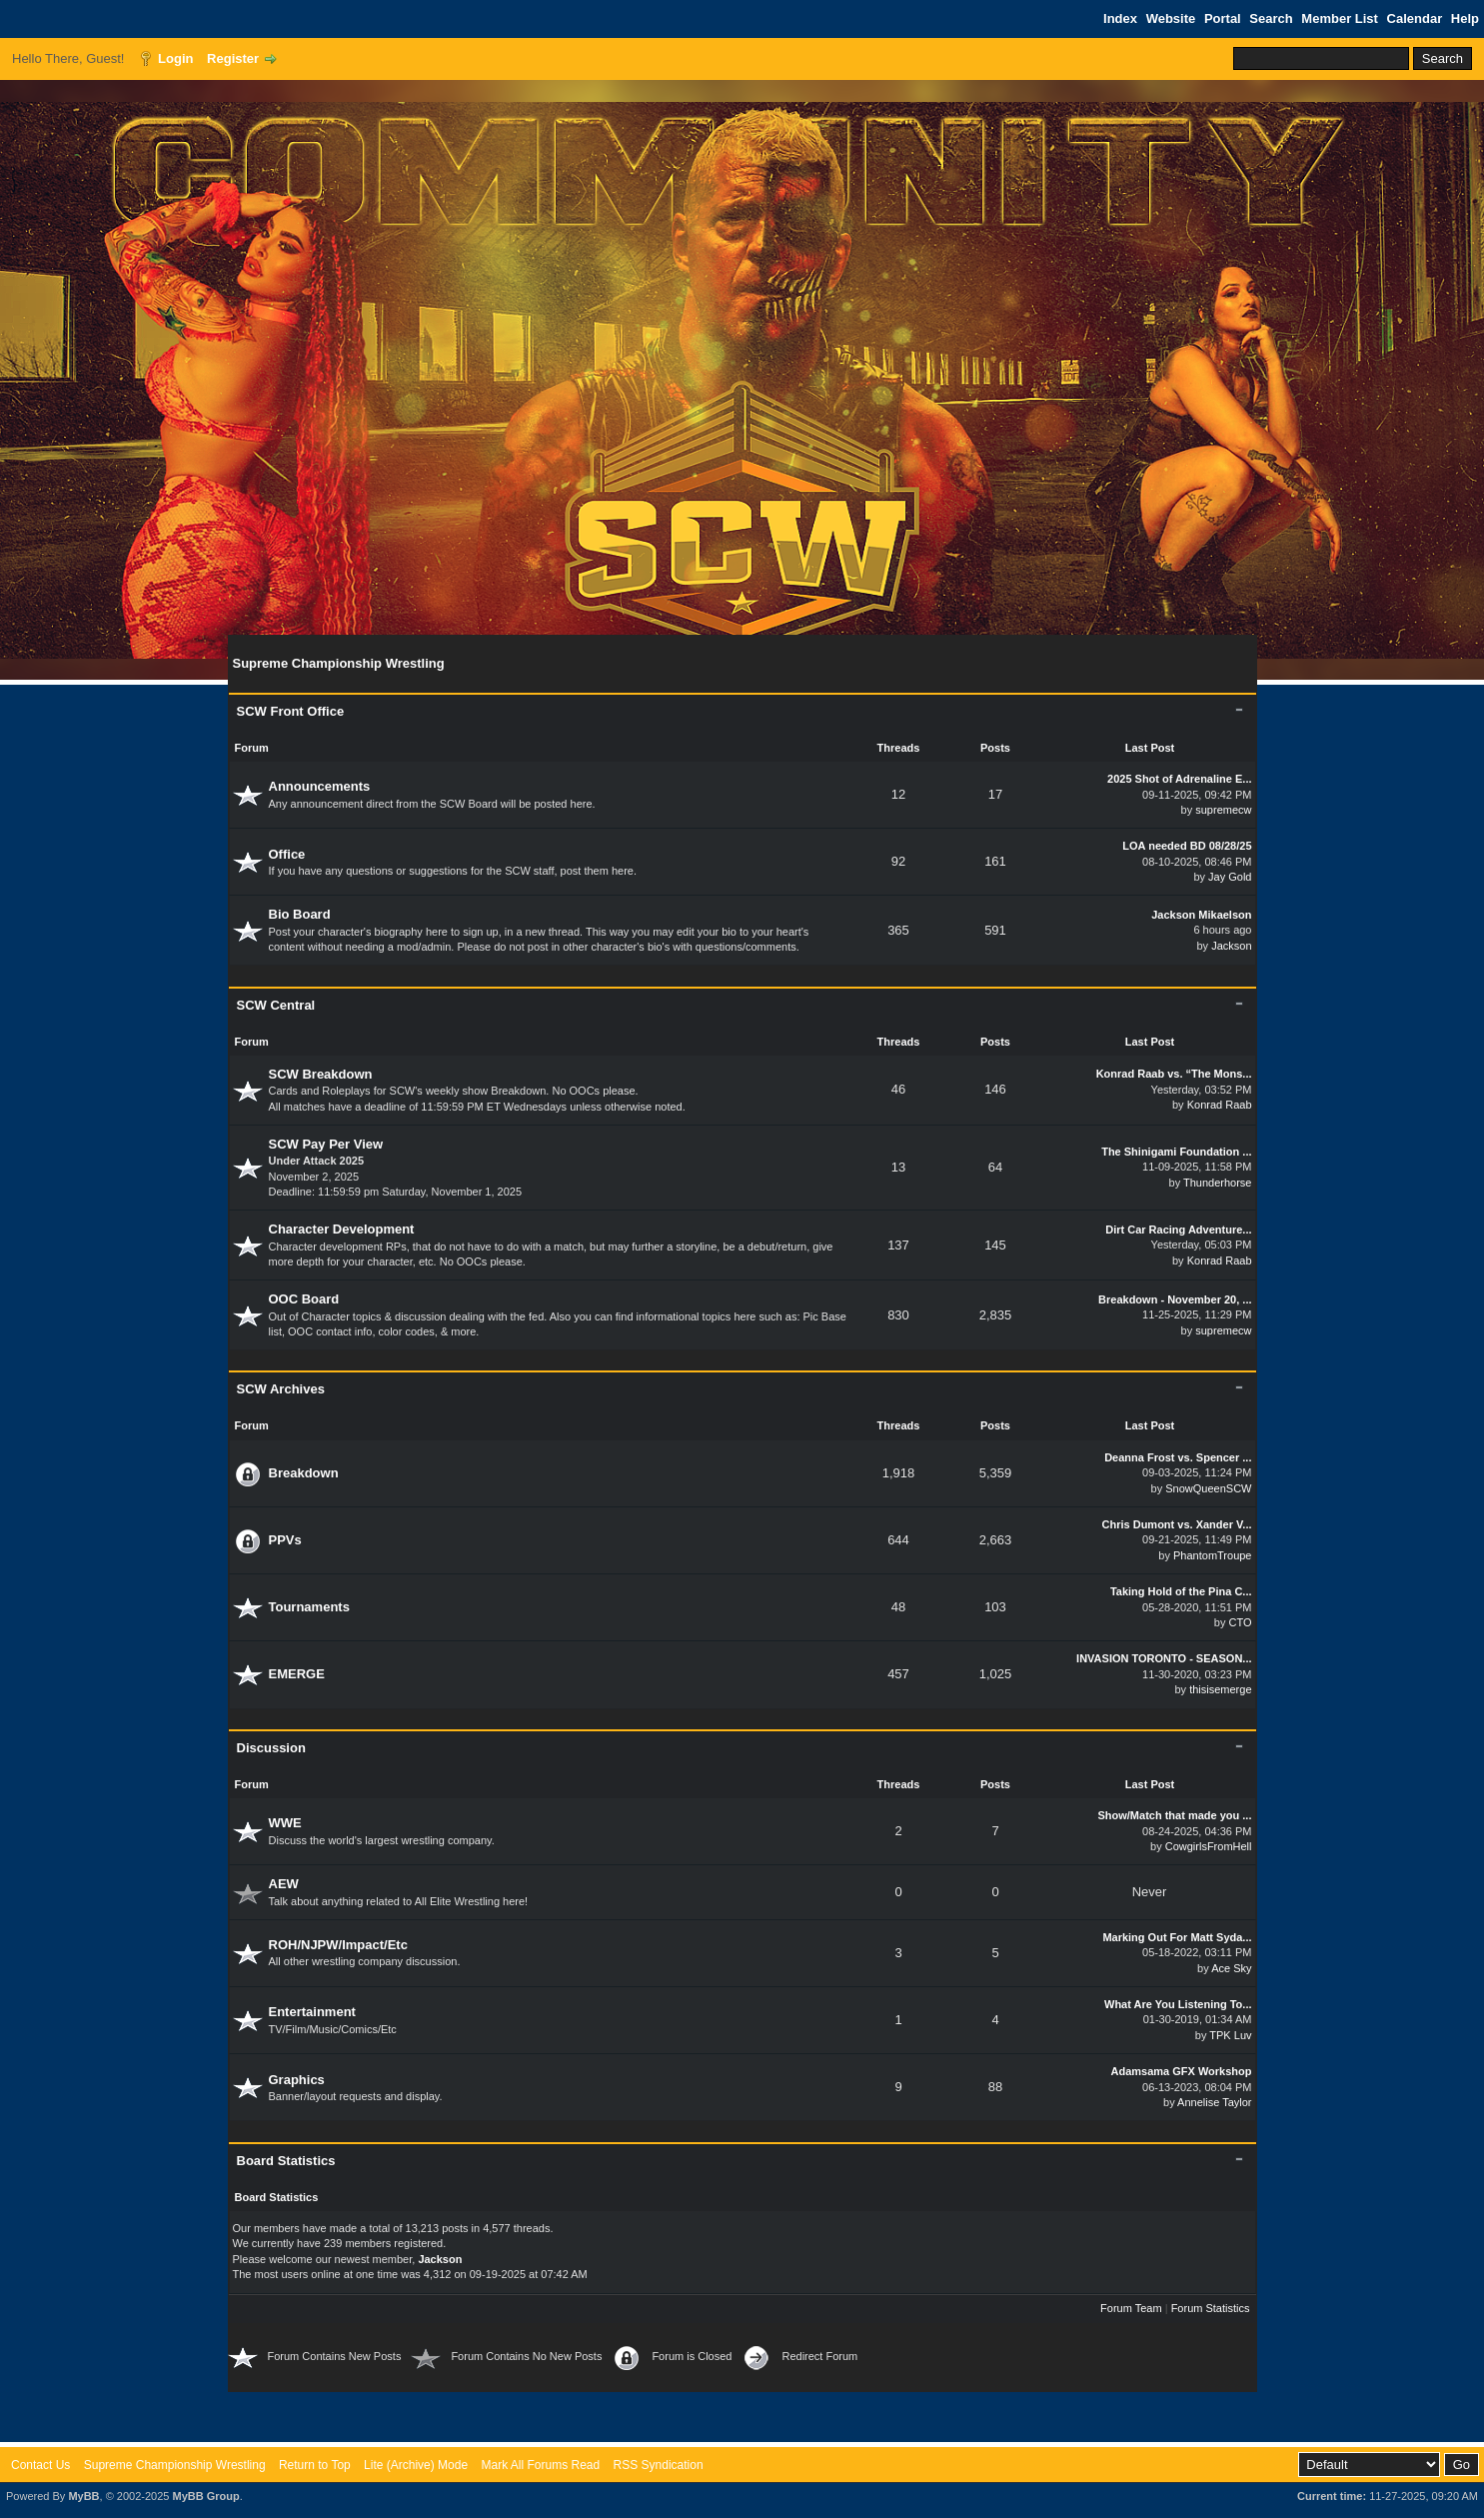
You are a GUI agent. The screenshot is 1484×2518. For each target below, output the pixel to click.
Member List (1339, 18)
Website (1171, 18)
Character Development (342, 1229)
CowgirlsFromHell (1208, 1846)
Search (1270, 18)
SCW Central (276, 1005)
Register (233, 58)
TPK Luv (1230, 2035)
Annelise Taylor (1214, 2102)
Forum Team (1131, 2308)
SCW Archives (281, 1388)
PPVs (285, 1539)
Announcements (320, 786)
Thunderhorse (1217, 1183)
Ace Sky (1231, 1968)
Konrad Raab (1219, 1105)
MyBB (83, 2496)
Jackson (1231, 946)
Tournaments (309, 1606)
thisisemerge (1220, 1689)
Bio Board (300, 914)
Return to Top (315, 2465)
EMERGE (297, 1673)
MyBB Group (205, 2496)
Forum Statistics (1210, 2308)
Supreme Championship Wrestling (175, 2465)
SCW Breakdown (321, 1074)
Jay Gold (1229, 877)
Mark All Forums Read (540, 2465)
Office (287, 854)
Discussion (271, 1747)
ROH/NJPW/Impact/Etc (338, 1944)
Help (1465, 18)
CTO (1239, 1622)
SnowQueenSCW (1208, 1488)
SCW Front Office (291, 711)
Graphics (297, 2079)
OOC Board (304, 1298)
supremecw (1223, 810)
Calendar (1415, 18)
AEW (284, 1883)
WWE (285, 1822)
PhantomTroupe (1212, 1555)
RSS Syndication (659, 2465)
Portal (1222, 18)
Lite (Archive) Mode (416, 2465)
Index (1120, 18)
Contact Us (40, 2465)
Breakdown (304, 1472)
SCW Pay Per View (326, 1144)
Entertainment (312, 2011)
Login (175, 58)
